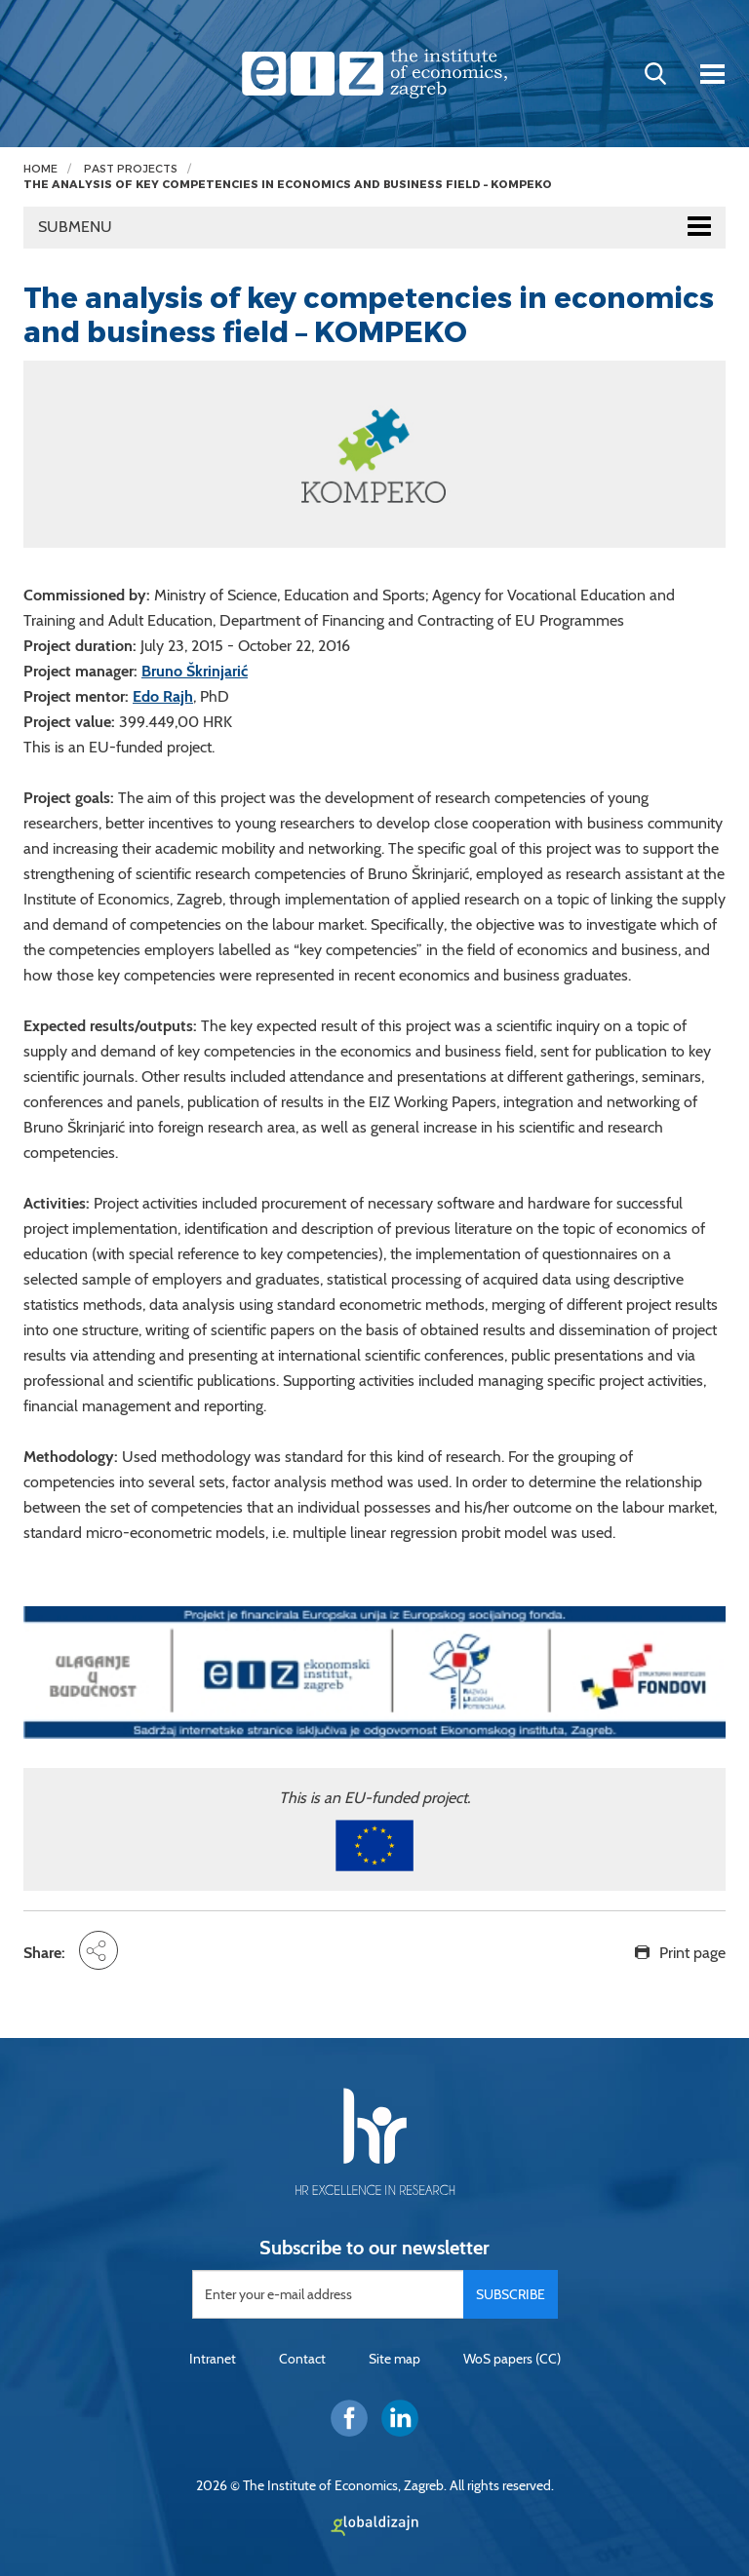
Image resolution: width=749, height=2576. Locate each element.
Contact (302, 2358)
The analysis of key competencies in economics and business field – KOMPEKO (287, 184)
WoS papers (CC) (512, 2358)
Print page (692, 1952)
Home (40, 169)
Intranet (212, 2358)
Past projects (130, 169)
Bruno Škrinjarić (194, 671)
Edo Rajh (163, 696)
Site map (394, 2358)
